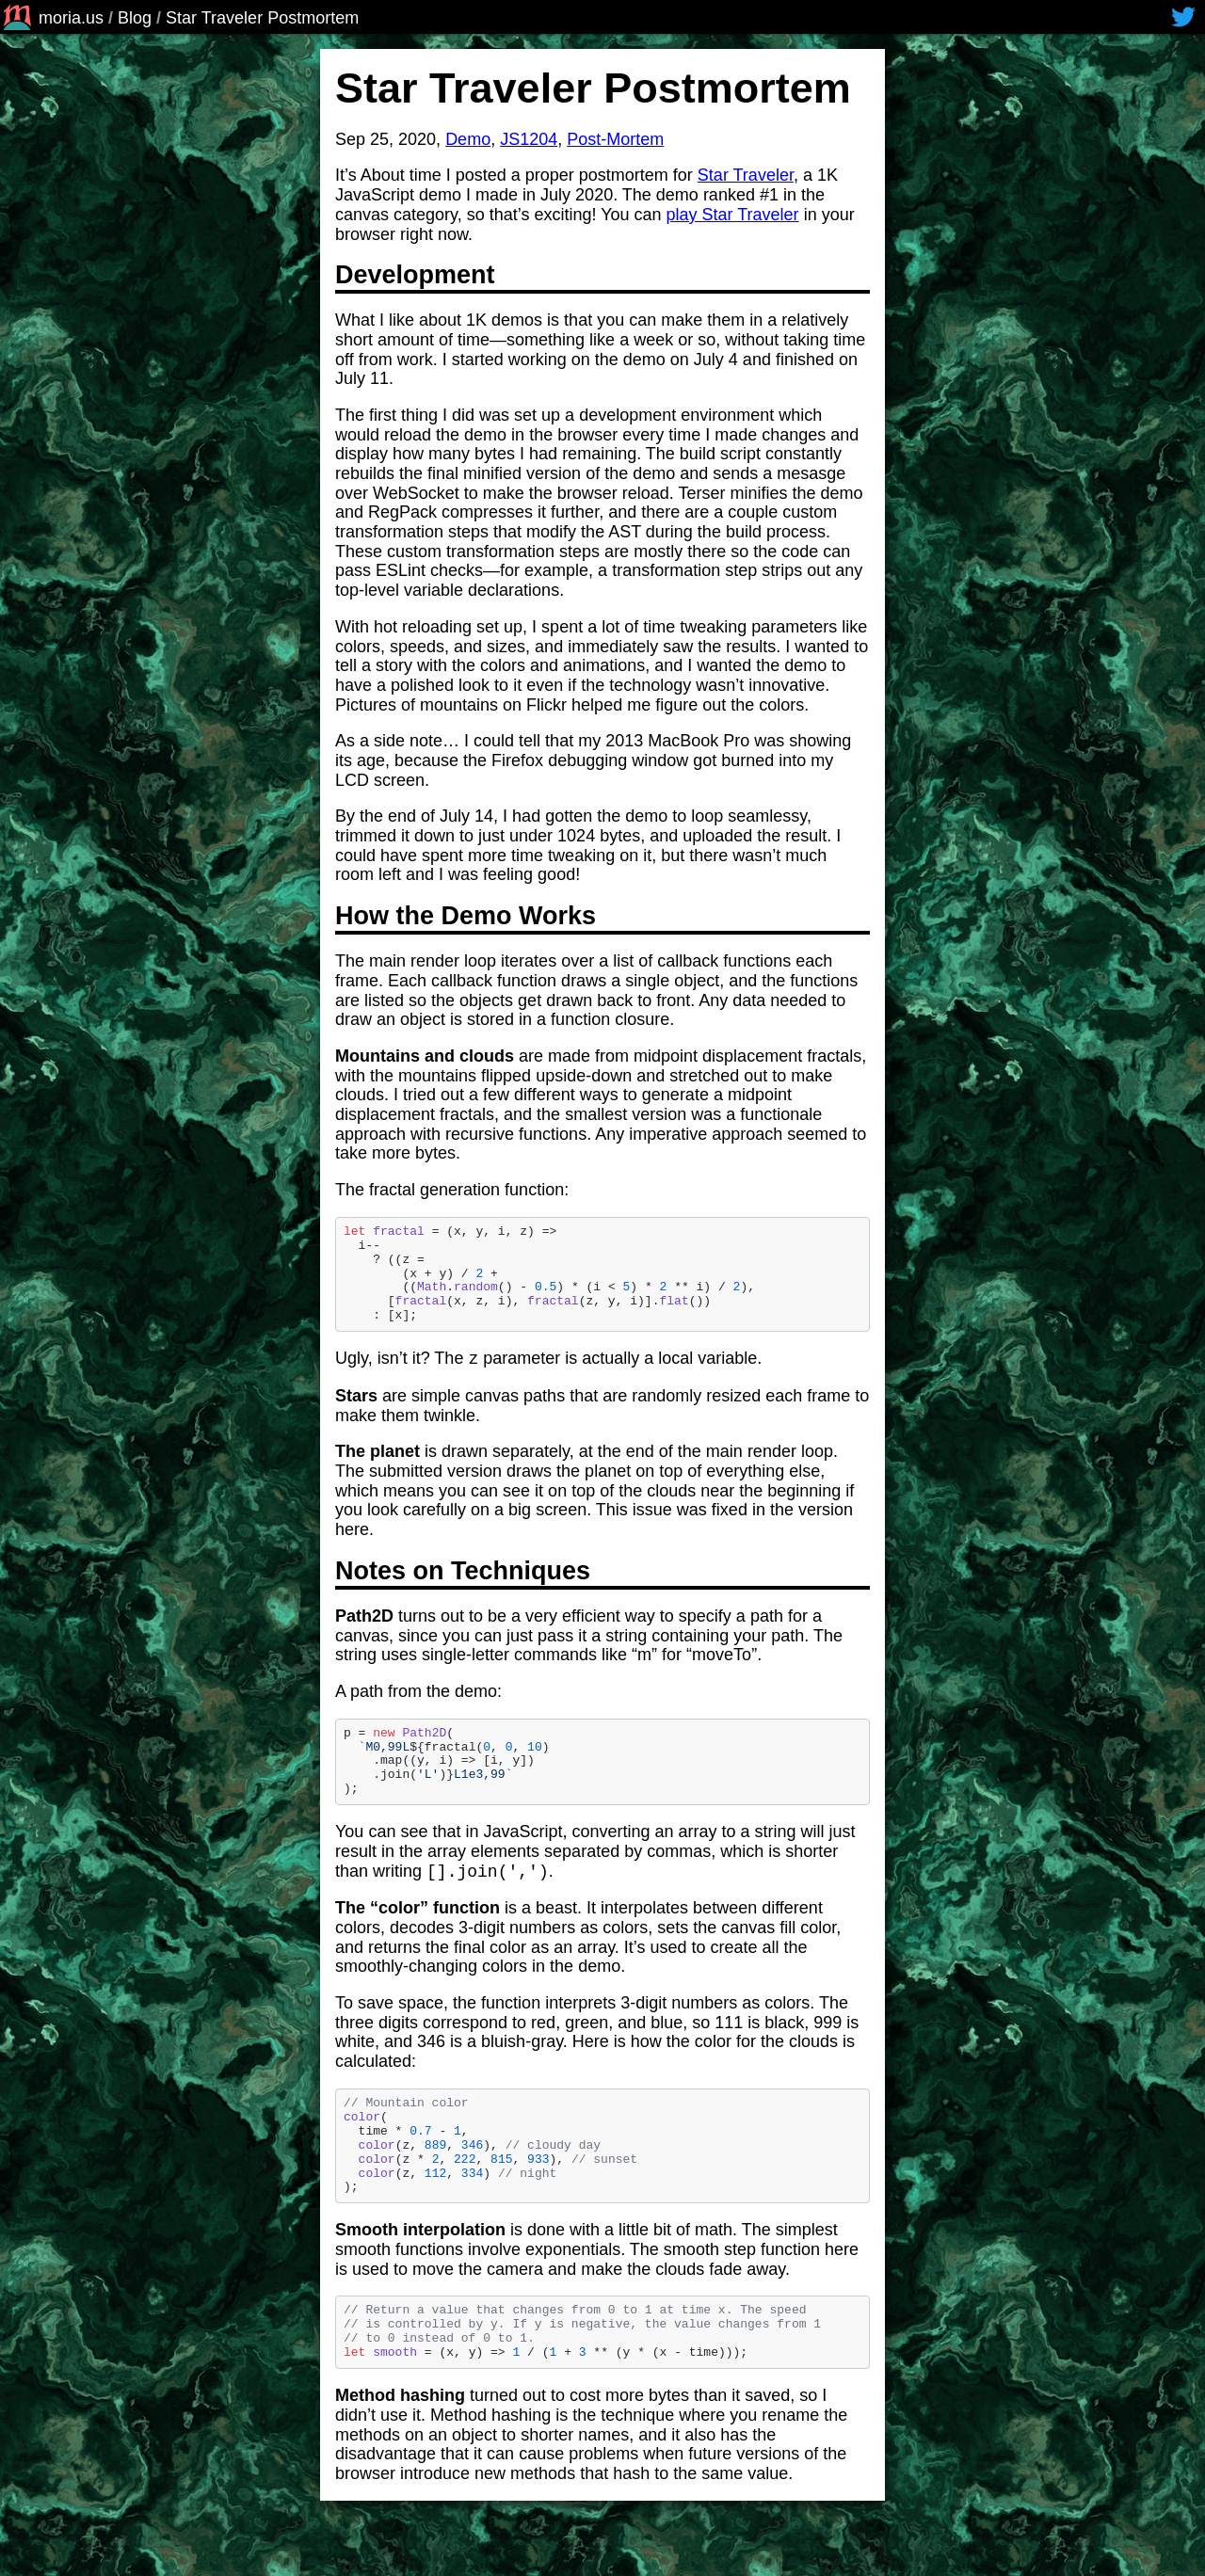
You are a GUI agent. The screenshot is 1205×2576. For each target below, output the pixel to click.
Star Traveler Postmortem (262, 17)
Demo (467, 139)
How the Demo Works (478, 916)
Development (428, 275)
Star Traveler (746, 175)
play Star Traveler (733, 214)
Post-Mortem (615, 139)
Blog (135, 17)
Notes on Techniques (476, 1571)
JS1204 (528, 139)
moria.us (52, 17)
